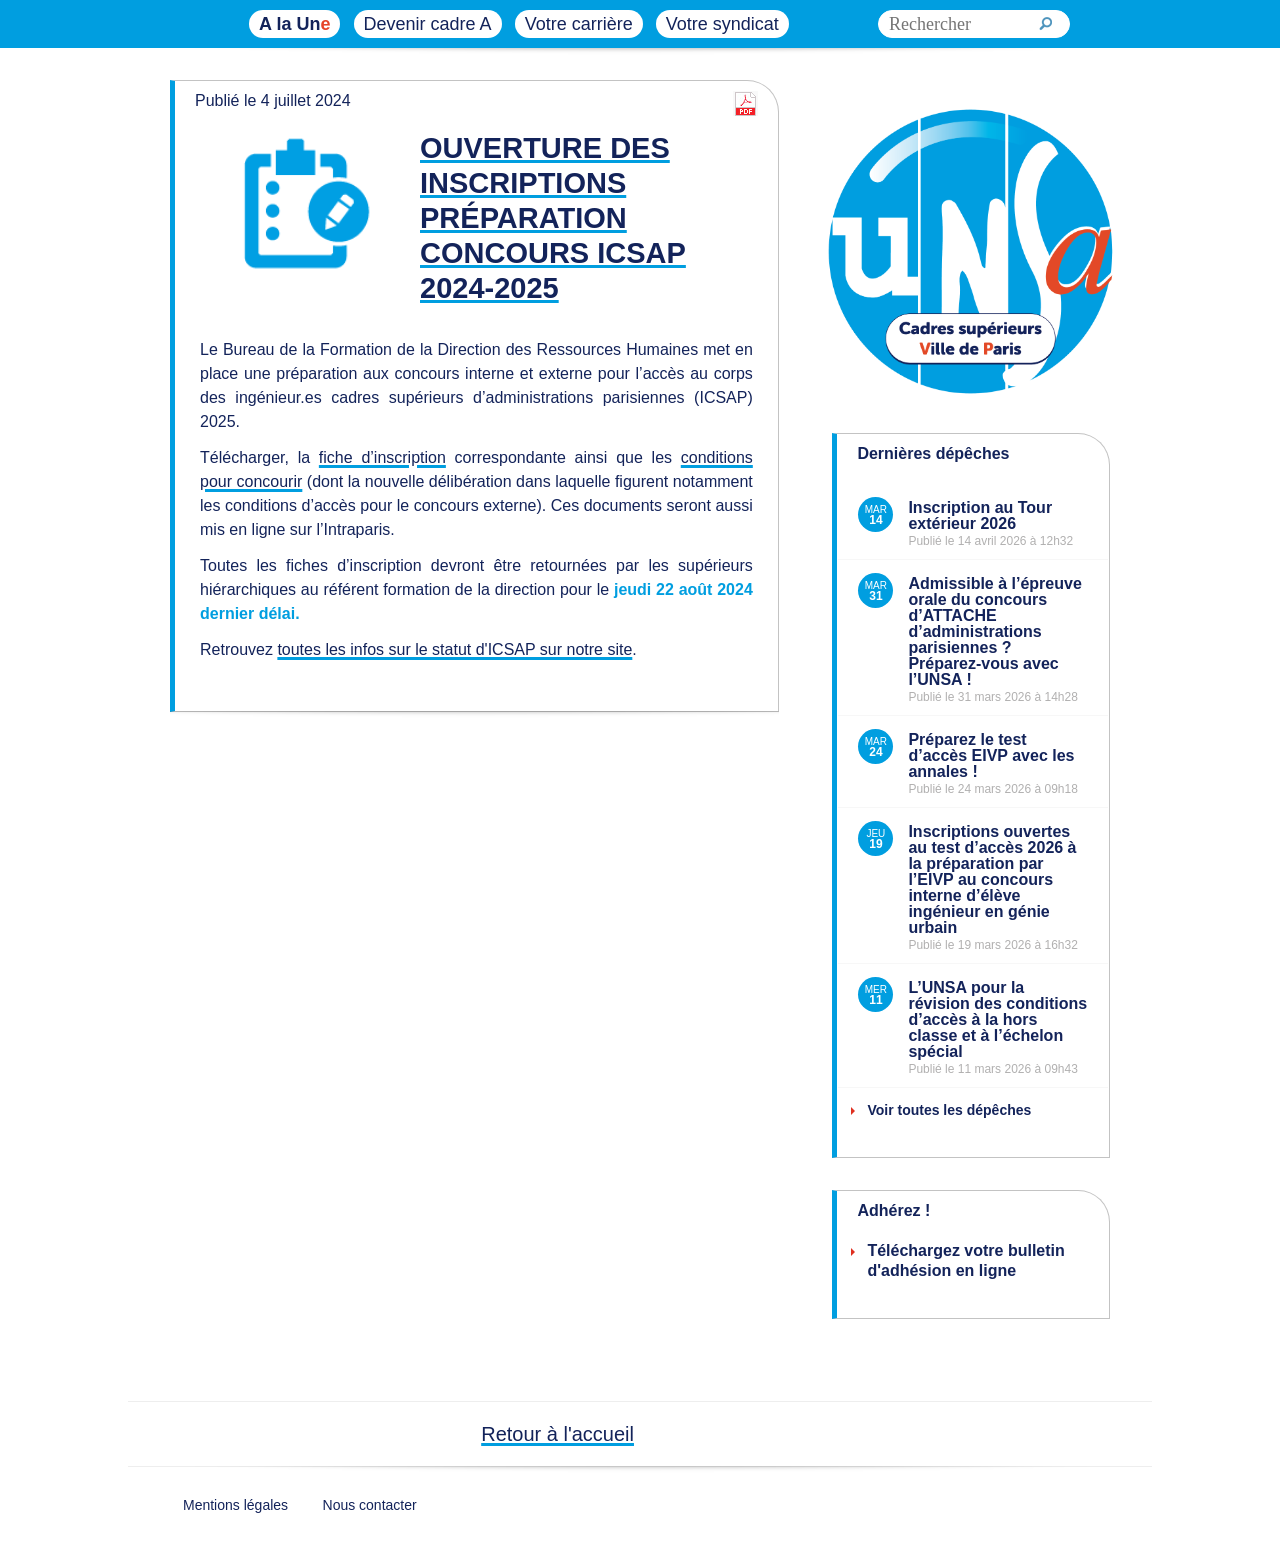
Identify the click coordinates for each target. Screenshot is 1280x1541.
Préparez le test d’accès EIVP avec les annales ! (991, 755)
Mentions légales (235, 1505)
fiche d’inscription (382, 457)
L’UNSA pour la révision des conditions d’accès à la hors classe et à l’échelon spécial (997, 1019)
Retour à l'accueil (557, 1434)
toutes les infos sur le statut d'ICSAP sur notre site (454, 649)
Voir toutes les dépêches (949, 1110)
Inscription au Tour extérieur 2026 (980, 515)
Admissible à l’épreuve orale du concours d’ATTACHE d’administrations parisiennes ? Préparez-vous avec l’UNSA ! (994, 631)
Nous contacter (370, 1505)
